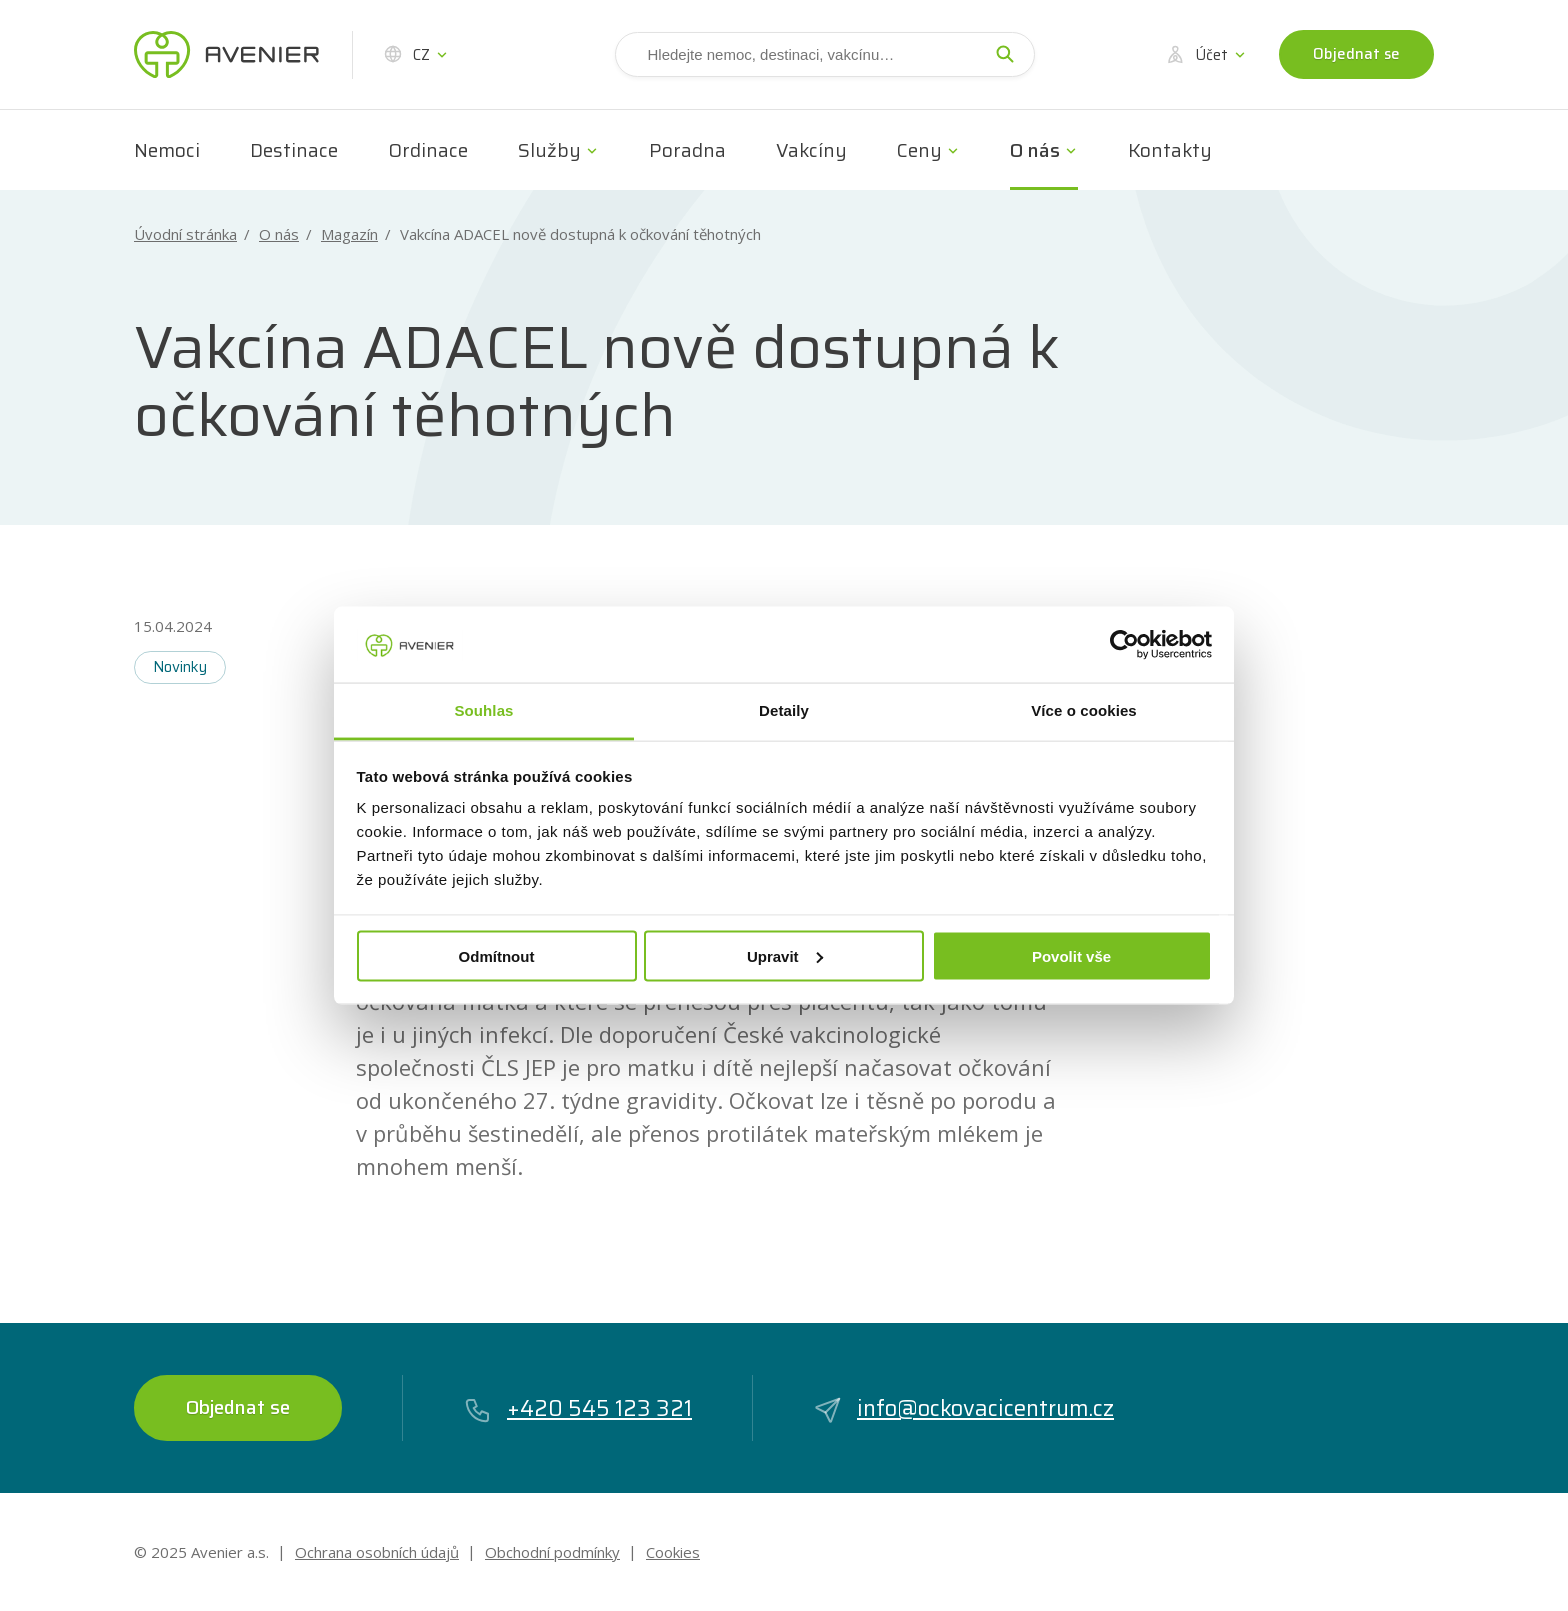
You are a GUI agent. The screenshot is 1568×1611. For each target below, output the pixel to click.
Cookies (673, 1552)
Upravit (785, 955)
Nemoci (167, 150)
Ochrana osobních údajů (377, 1552)
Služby (549, 150)
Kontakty (1170, 150)
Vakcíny (811, 150)
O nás (1035, 150)
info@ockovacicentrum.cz (963, 1408)
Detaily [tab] (784, 710)
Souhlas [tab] (483, 710)
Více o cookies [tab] (1084, 710)
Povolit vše (1071, 955)
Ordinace (428, 150)
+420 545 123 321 (577, 1408)
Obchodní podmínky (552, 1552)
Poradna (687, 150)
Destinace (294, 150)
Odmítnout (497, 955)
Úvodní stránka (185, 234)
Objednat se (1356, 54)
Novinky (180, 667)
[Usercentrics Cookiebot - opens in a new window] (1124, 644)
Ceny (919, 150)
